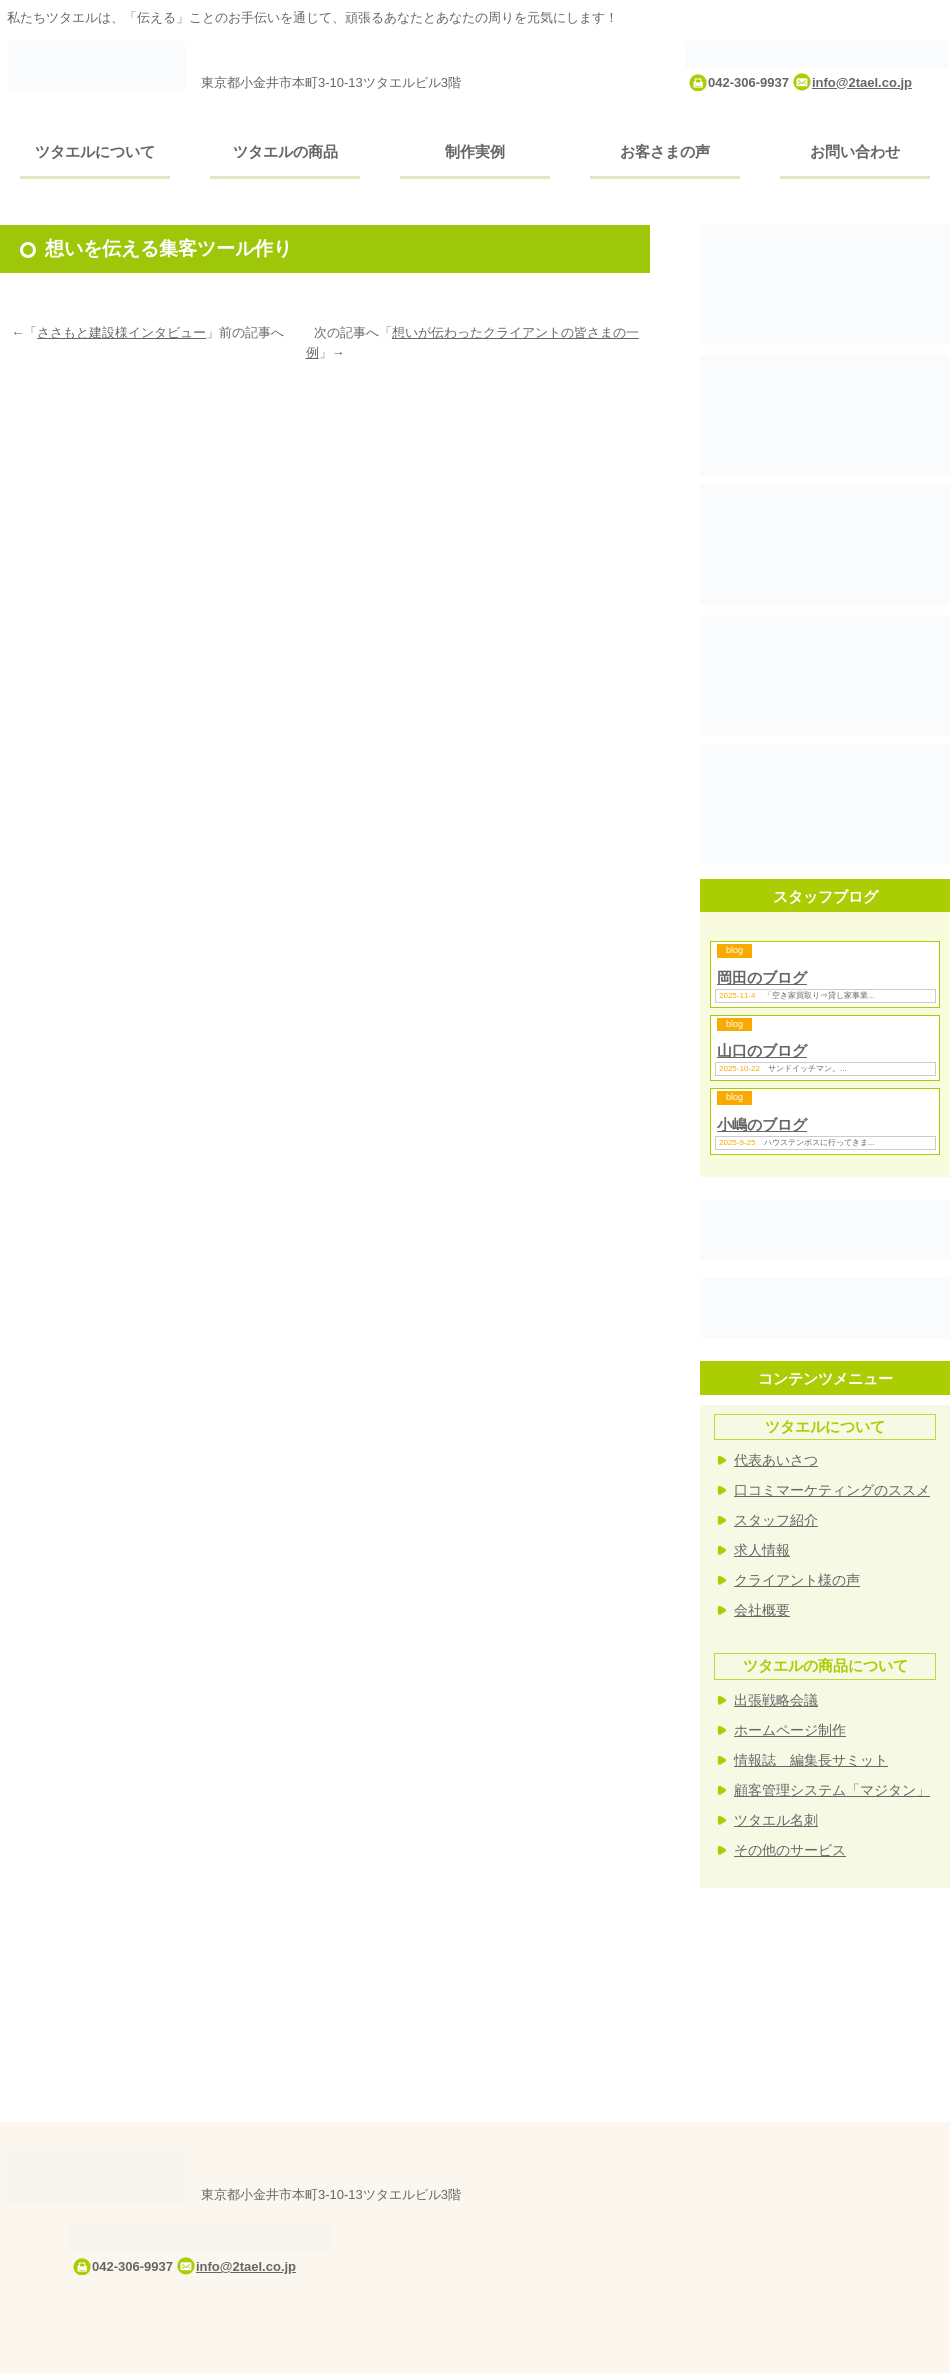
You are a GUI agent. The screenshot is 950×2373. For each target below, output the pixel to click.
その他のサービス (790, 1850)
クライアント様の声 (797, 1580)
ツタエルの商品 (285, 151)
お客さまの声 (665, 151)
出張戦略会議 (776, 1700)
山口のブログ (762, 1050)
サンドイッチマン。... (807, 1068)
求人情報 (762, 1550)
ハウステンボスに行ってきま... (819, 1142)
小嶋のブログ (762, 1124)
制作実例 (475, 151)
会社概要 (762, 1610)
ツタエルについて (95, 151)
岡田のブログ (762, 977)
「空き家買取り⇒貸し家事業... (819, 995)
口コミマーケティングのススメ (832, 1490)
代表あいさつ (776, 1460)
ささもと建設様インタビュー (121, 332)
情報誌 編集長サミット (811, 1760)
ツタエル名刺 (776, 1820)
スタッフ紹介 (776, 1520)
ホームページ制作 (790, 1730)
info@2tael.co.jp (862, 82)
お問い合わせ (855, 151)
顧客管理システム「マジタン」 (832, 1790)
